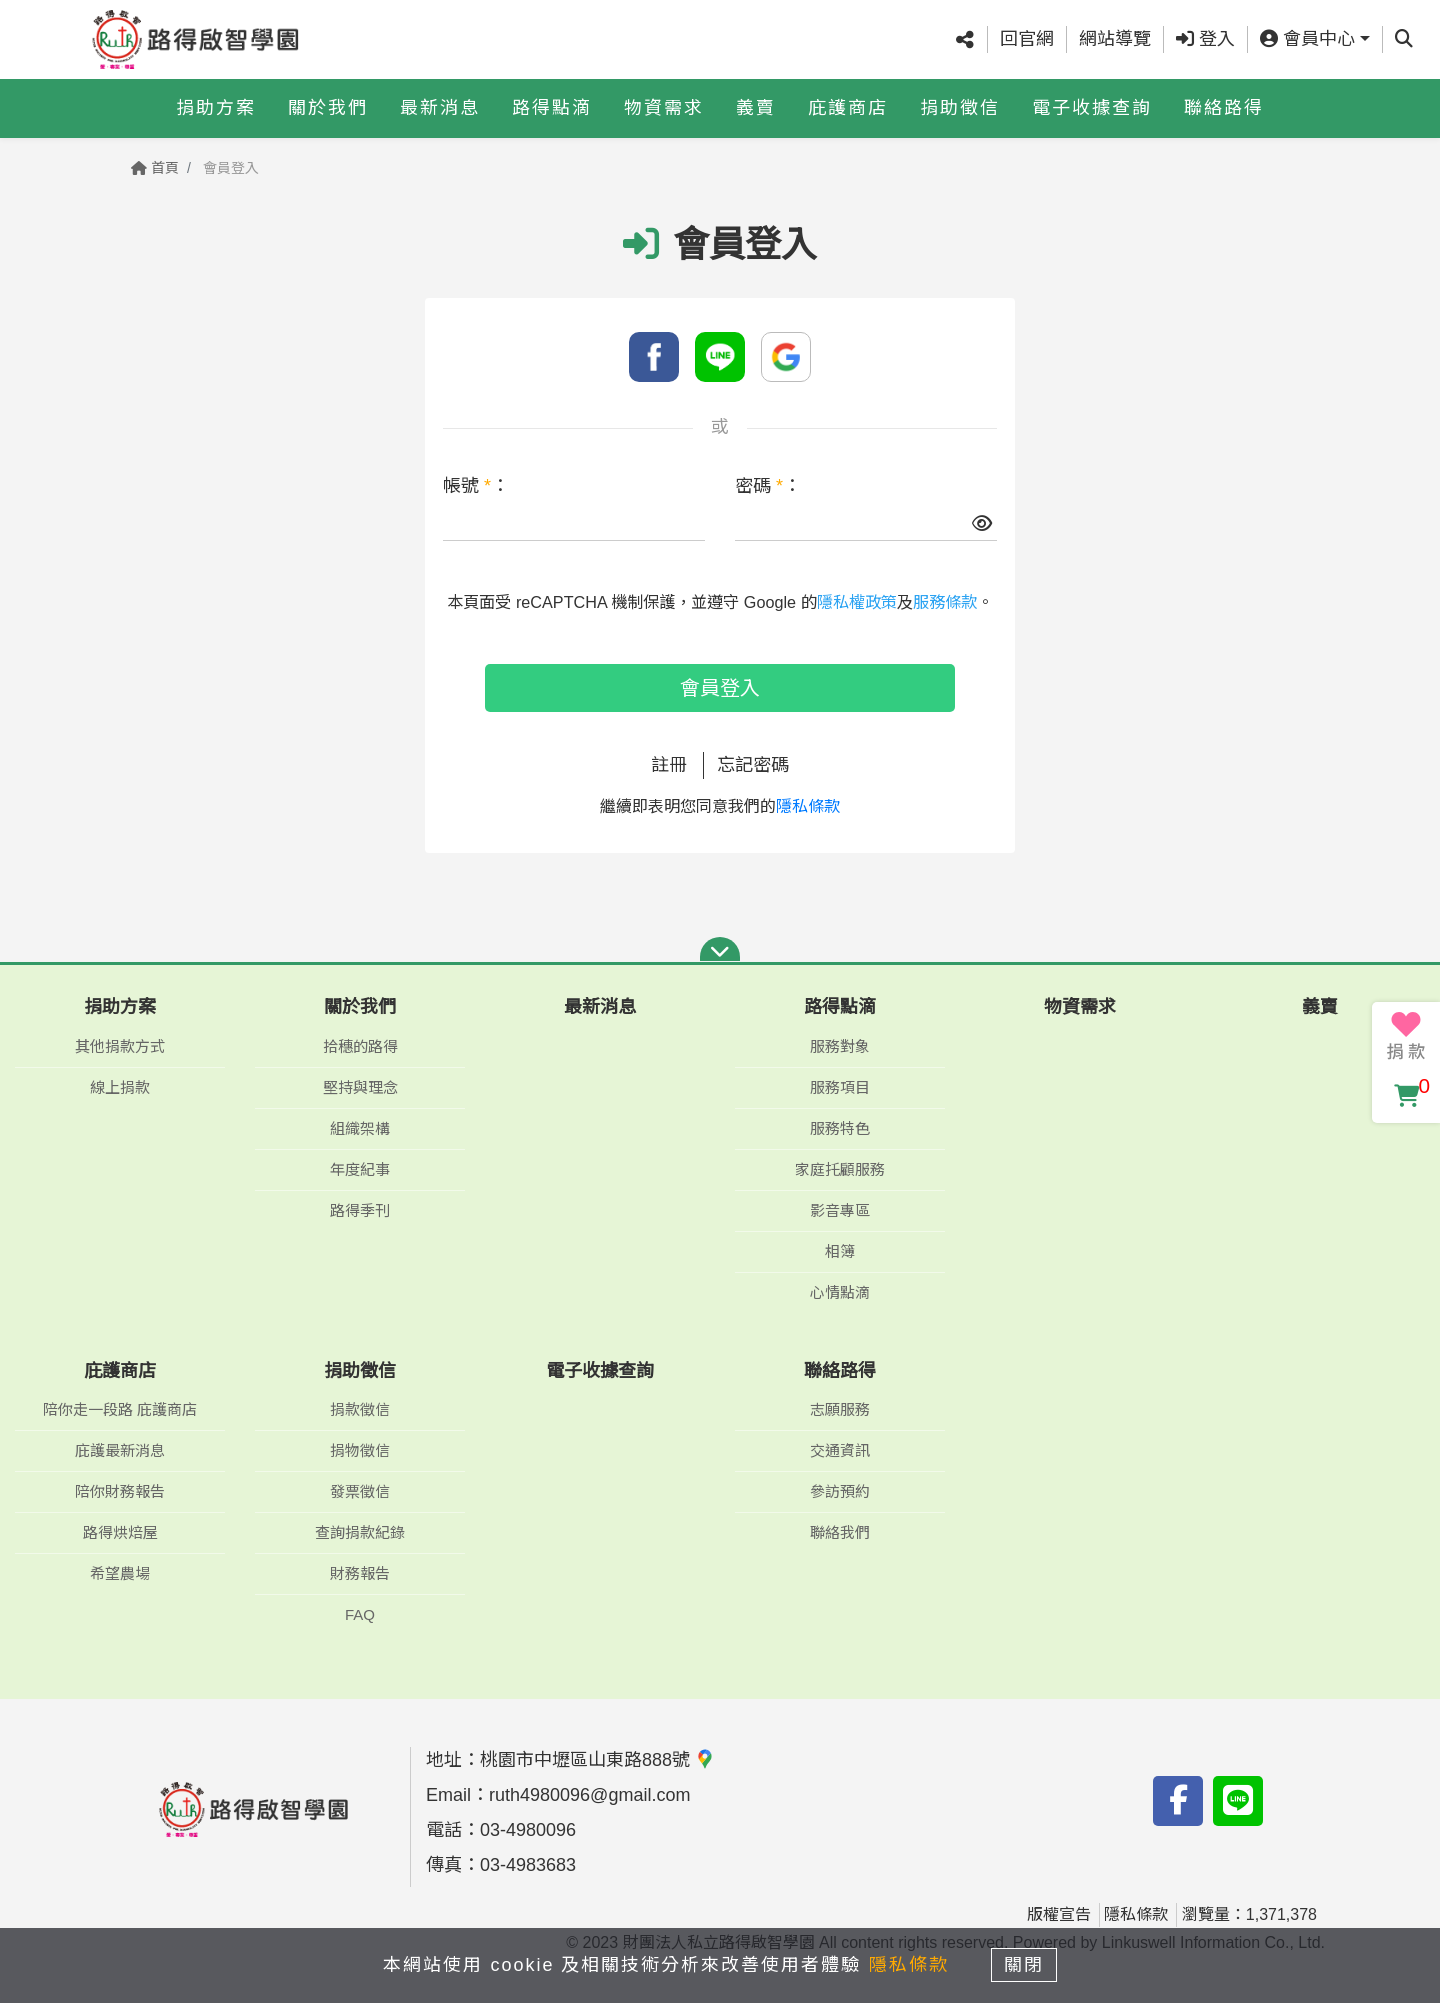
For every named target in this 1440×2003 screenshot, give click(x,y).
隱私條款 (808, 806)
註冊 (669, 765)
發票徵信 (360, 1491)
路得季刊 (360, 1210)
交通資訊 (840, 1450)
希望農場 (120, 1573)
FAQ (360, 1614)
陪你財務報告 (120, 1491)
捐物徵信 (360, 1450)
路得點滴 (552, 107)
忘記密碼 (753, 765)
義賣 (756, 107)
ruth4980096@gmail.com (589, 1795)
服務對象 (840, 1046)
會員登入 (720, 688)
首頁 (155, 168)
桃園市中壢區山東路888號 (597, 1760)
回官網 (1027, 39)
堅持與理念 (360, 1087)
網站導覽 (1115, 39)
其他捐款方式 (120, 1046)
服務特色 (840, 1128)
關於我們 (328, 107)
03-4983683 (528, 1865)
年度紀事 (360, 1169)
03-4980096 (528, 1830)
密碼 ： (768, 486)
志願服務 (840, 1409)
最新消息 (440, 107)
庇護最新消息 (120, 1450)
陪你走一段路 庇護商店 (120, 1409)
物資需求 (664, 107)
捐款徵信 (360, 1409)
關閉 (1025, 1965)
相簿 (840, 1251)
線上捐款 (120, 1087)
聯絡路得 (1224, 107)
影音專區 (840, 1210)
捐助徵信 (960, 107)
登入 (1205, 39)
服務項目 (840, 1087)
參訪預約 (840, 1491)
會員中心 (1307, 39)
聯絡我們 (840, 1532)
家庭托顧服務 (840, 1169)
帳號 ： (476, 486)
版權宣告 (1059, 1914)
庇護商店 (848, 107)
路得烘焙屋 (120, 1532)
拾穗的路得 (360, 1046)
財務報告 (360, 1573)
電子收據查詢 (1092, 107)
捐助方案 (216, 107)
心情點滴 (840, 1292)
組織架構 (360, 1128)
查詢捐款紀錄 (360, 1532)
